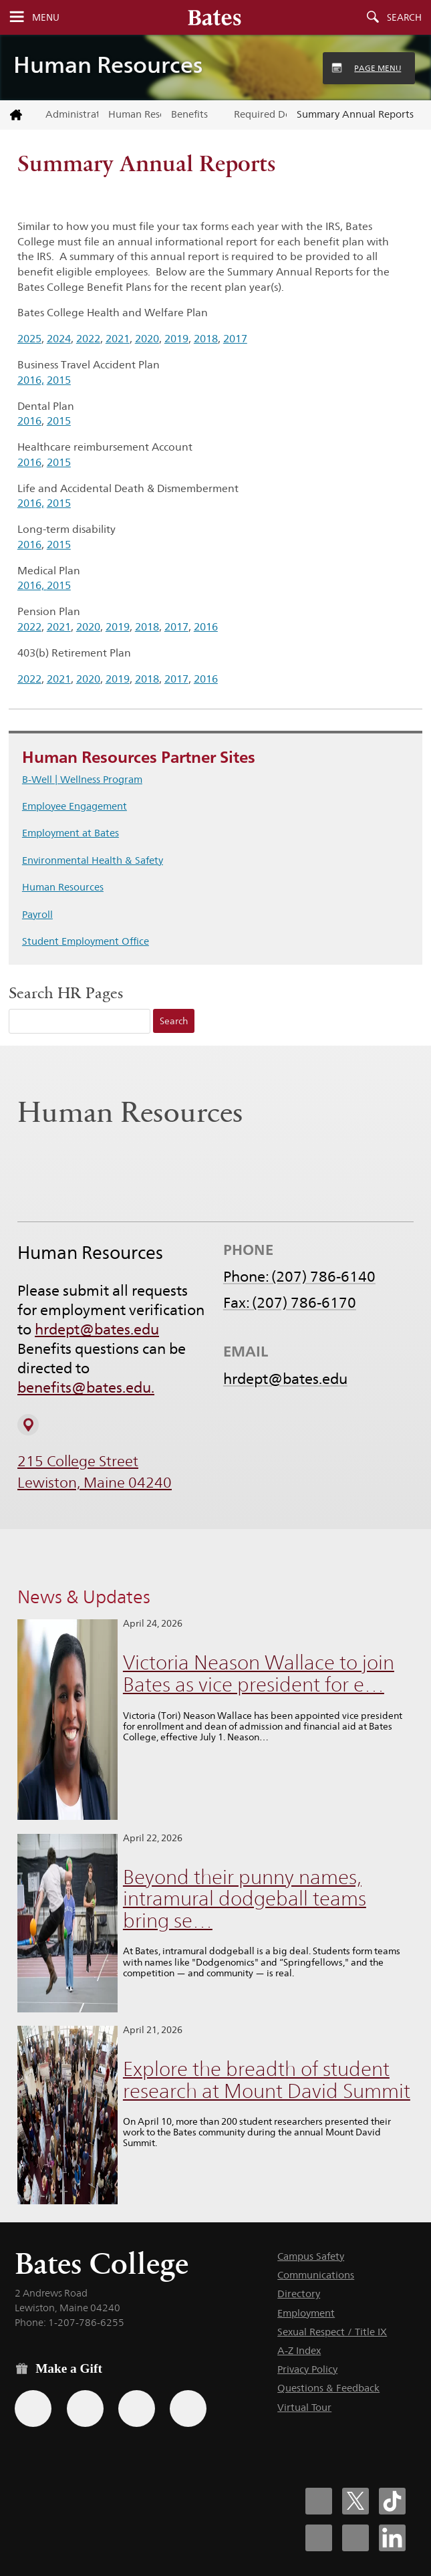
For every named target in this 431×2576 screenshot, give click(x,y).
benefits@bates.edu (84, 1388)
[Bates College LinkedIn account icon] (392, 2538)
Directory (298, 2293)
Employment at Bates (70, 832)
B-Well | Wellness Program (82, 779)
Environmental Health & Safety (92, 860)
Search (404, 17)
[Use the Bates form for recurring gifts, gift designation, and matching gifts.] (33, 2408)
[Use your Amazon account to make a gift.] (85, 2408)
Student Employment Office (85, 941)
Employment (306, 2313)
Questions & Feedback (328, 2387)
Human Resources (107, 64)
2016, (30, 380)
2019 (176, 338)
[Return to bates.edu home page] (17, 115)
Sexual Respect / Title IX (332, 2331)
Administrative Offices (71, 114)
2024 (59, 338)
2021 (118, 338)
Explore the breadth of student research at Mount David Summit (266, 2080)
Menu (45, 17)
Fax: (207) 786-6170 (289, 1303)
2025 (29, 338)
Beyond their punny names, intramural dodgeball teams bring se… (244, 1898)
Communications (315, 2274)
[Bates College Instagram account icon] (318, 2538)
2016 (29, 421)
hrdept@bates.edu (97, 1329)
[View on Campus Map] (28, 1424)
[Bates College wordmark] (214, 17)
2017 (235, 338)
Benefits (189, 114)
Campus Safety (310, 2256)
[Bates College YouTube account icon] (355, 2538)
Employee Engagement (74, 806)
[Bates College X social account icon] (355, 2501)
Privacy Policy (307, 2369)
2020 (147, 338)
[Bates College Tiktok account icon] (392, 2501)
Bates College (101, 2263)
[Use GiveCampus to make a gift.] (188, 2408)
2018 (206, 338)
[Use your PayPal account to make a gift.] (136, 2408)
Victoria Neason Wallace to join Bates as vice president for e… (258, 1673)
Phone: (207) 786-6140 (299, 1277)
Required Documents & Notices (260, 114)
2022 (88, 338)
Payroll (37, 914)
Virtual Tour (304, 2407)
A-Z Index (299, 2350)
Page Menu (377, 68)
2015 (59, 380)
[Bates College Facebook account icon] (318, 2501)
